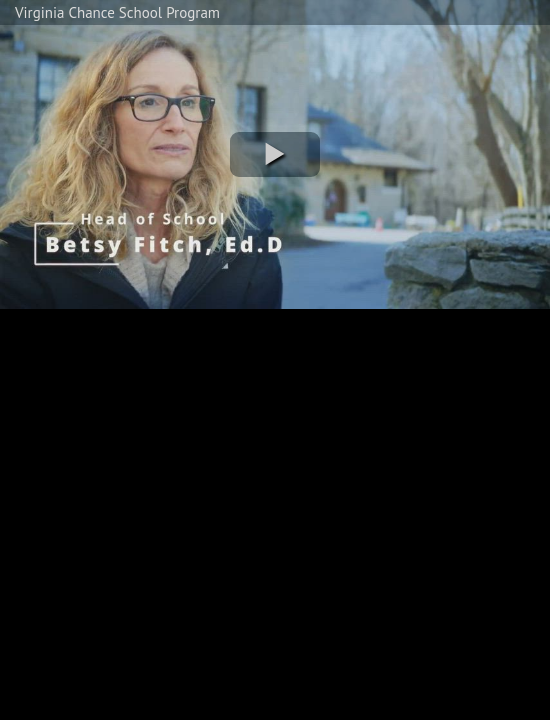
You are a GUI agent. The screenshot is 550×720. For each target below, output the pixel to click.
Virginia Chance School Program (117, 12)
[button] (275, 154)
